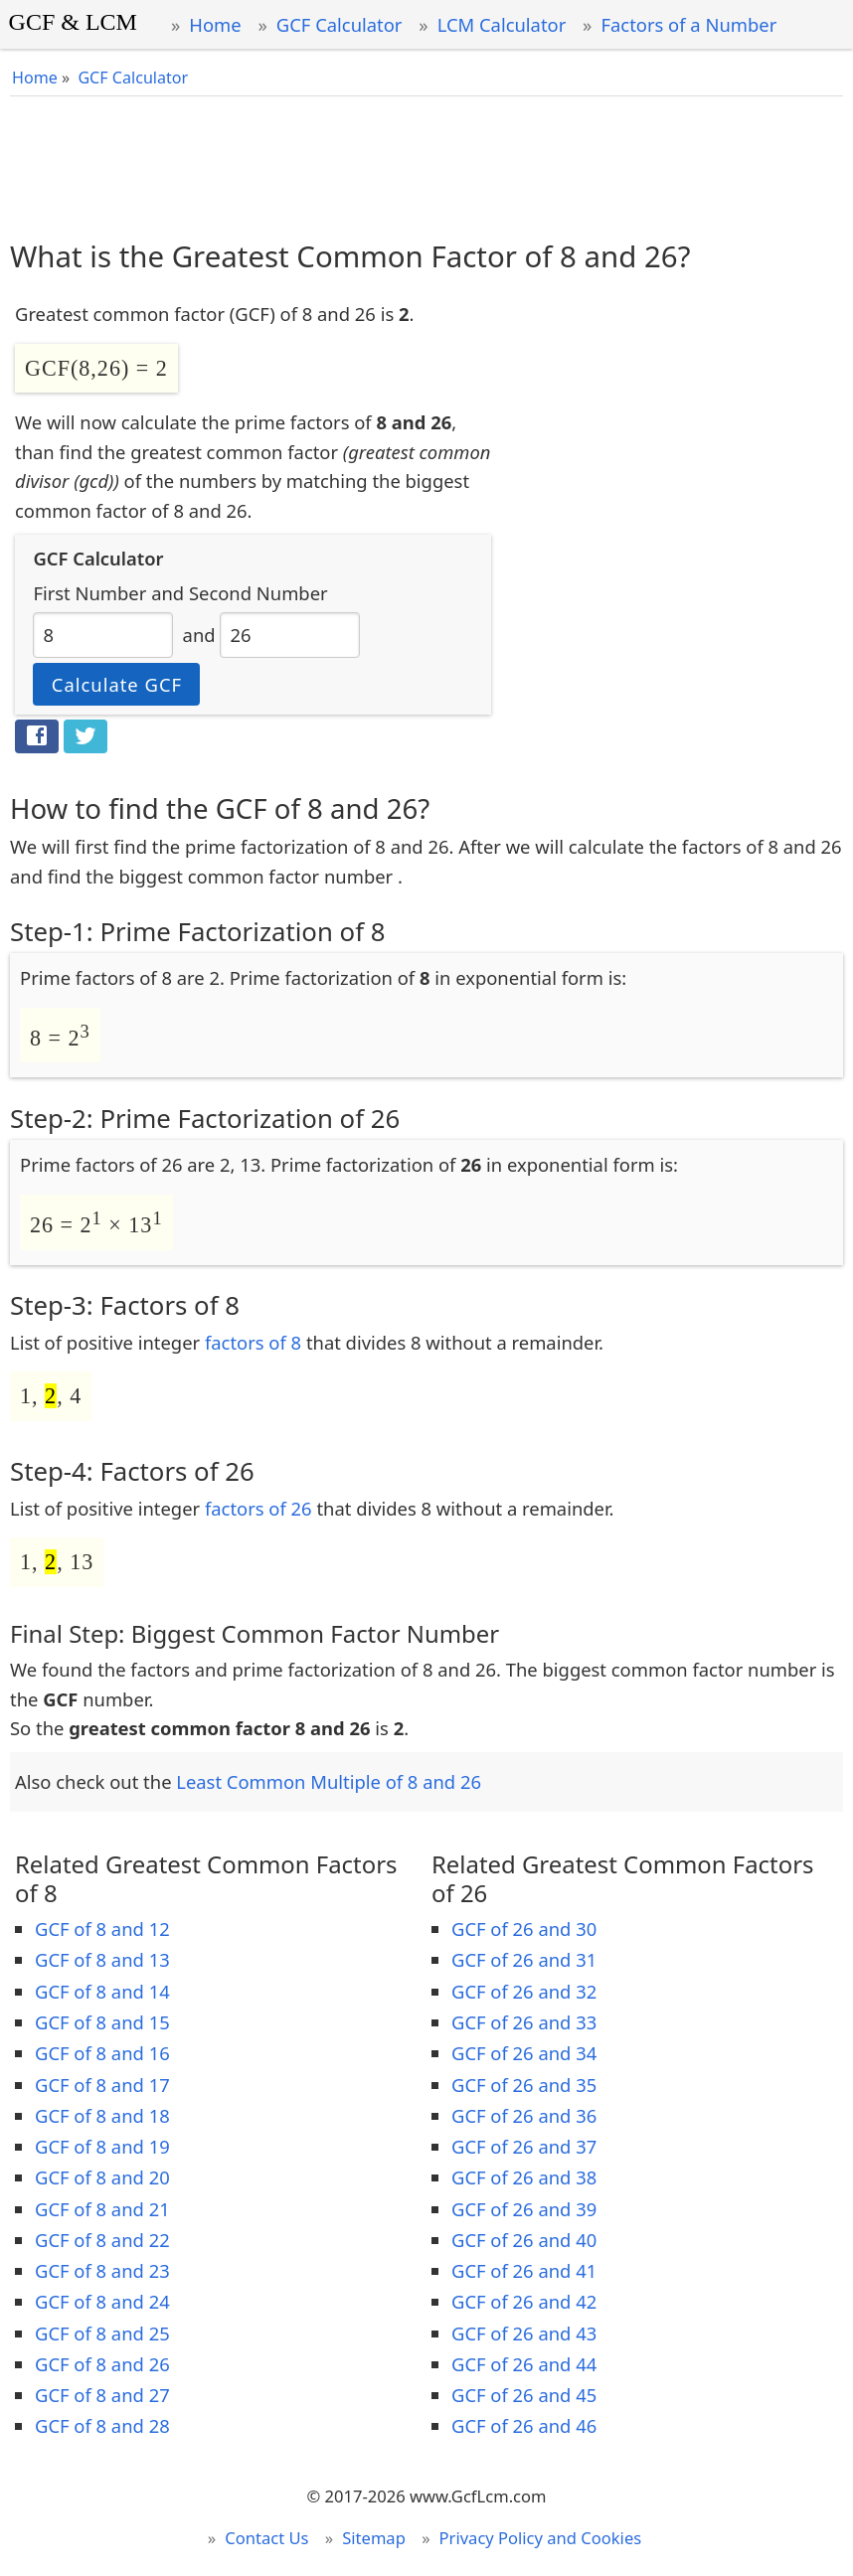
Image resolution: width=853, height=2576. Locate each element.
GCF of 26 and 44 (524, 2363)
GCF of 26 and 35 (524, 2084)
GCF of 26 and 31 (524, 1959)
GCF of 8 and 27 (102, 2394)
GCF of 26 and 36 (524, 2115)
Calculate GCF (117, 684)
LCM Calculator (502, 24)
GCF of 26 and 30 (524, 1928)
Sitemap (374, 2537)
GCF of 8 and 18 (102, 2115)
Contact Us (266, 2537)
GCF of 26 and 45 (524, 2394)
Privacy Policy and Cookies (540, 2537)
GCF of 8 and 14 (102, 1991)
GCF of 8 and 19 (102, 2146)
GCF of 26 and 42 (524, 2301)
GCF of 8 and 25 (102, 2333)
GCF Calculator (339, 24)
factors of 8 (253, 1342)
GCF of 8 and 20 (102, 2177)
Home (215, 24)
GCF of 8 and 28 (102, 2425)
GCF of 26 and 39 (524, 2208)
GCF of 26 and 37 (524, 2146)
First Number (89, 592)
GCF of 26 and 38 (524, 2177)
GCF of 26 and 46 (524, 2425)
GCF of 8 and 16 (102, 2052)
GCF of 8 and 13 (102, 1959)
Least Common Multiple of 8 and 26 (328, 1781)
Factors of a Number (688, 24)
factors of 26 (258, 1508)
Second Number (258, 592)
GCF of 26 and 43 (524, 2333)
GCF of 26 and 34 (524, 2052)
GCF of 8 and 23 (102, 2270)
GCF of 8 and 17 (102, 2084)
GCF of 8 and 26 (102, 2363)
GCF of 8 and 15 (102, 2022)
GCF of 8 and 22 (102, 2239)
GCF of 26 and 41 (524, 2270)
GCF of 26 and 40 (524, 2239)
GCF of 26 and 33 (524, 2022)
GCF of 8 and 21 (102, 2208)
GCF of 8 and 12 (102, 1928)
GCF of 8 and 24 (102, 2301)
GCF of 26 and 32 (524, 1991)
